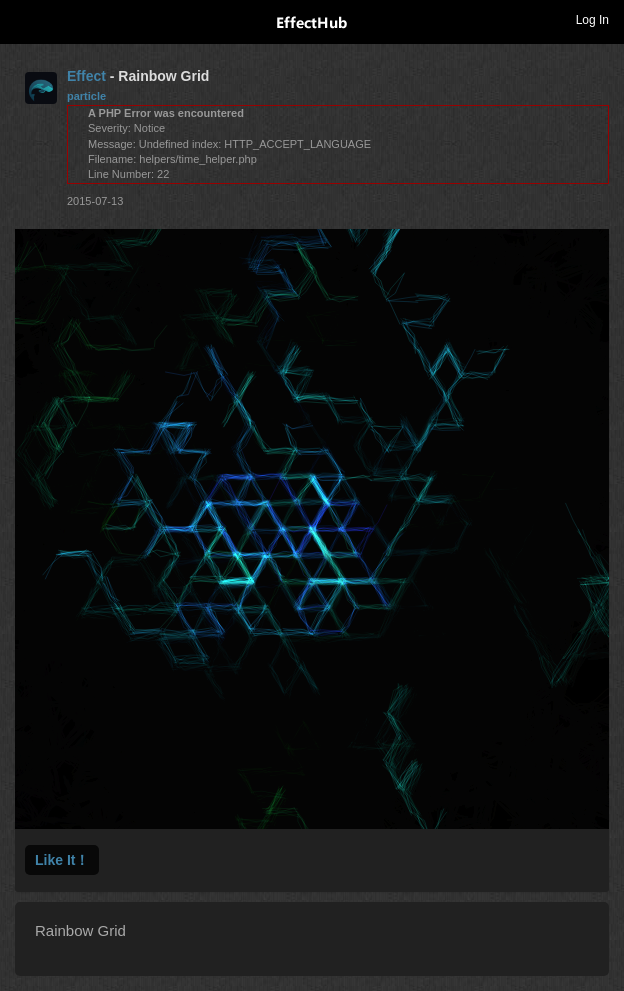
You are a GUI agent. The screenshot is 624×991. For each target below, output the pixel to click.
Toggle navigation (24, 19)
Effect (86, 76)
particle (86, 96)
